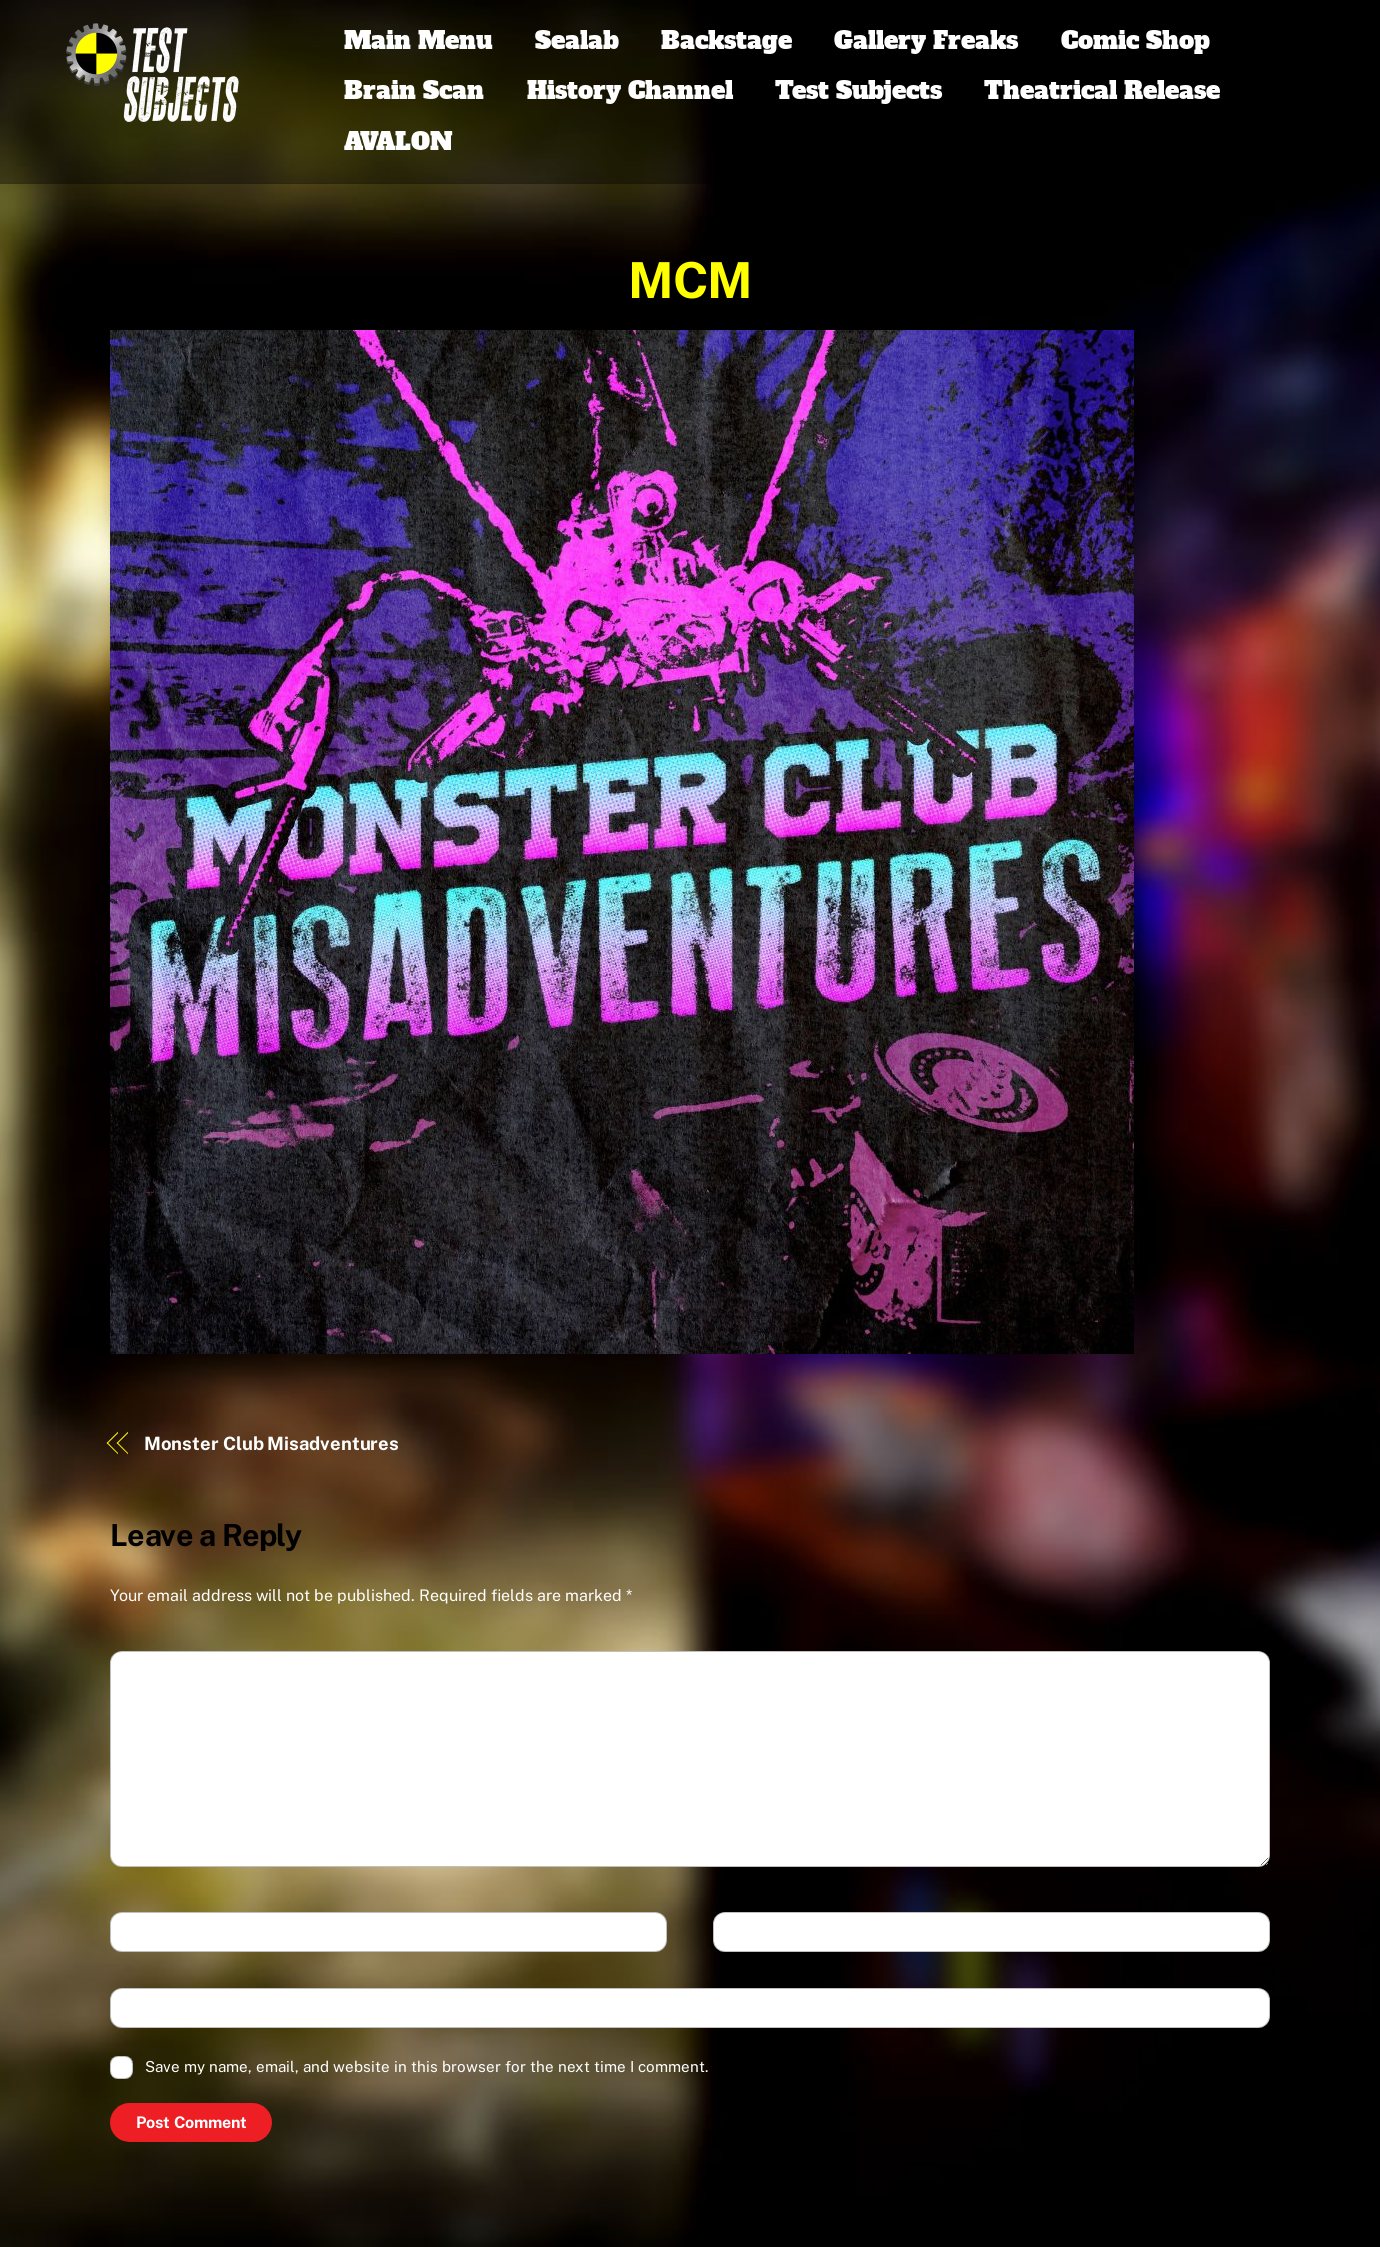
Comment (161, 1672)
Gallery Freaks (926, 40)
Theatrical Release (1102, 90)
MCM (690, 280)
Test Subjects (858, 90)
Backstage (726, 40)
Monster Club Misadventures (272, 1443)
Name (146, 1932)
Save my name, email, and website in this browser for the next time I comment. (426, 2066)
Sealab (577, 40)
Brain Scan (414, 90)
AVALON (398, 141)
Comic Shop (1135, 40)
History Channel (630, 90)
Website (153, 2009)
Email (750, 1932)
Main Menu (418, 40)
